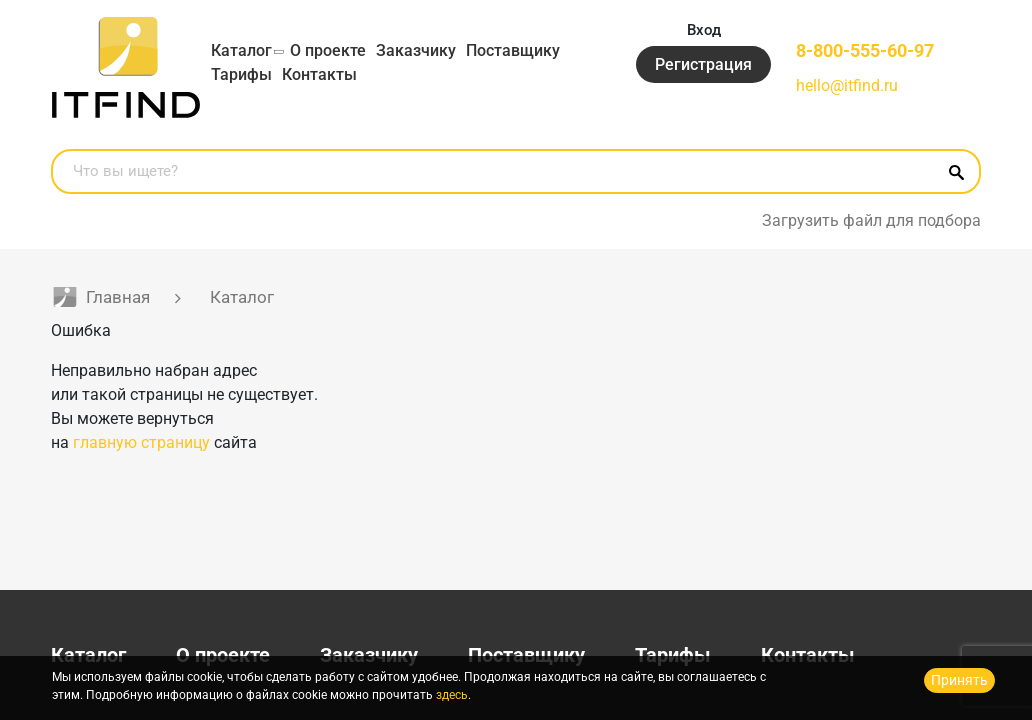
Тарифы (241, 74)
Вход (704, 30)
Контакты (319, 74)
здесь (452, 695)
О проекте (328, 50)
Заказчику (416, 50)
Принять (959, 680)
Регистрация (703, 64)
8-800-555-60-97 (865, 50)
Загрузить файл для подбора (871, 220)
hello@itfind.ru (847, 85)
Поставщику (513, 50)
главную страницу (141, 442)
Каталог (241, 50)
